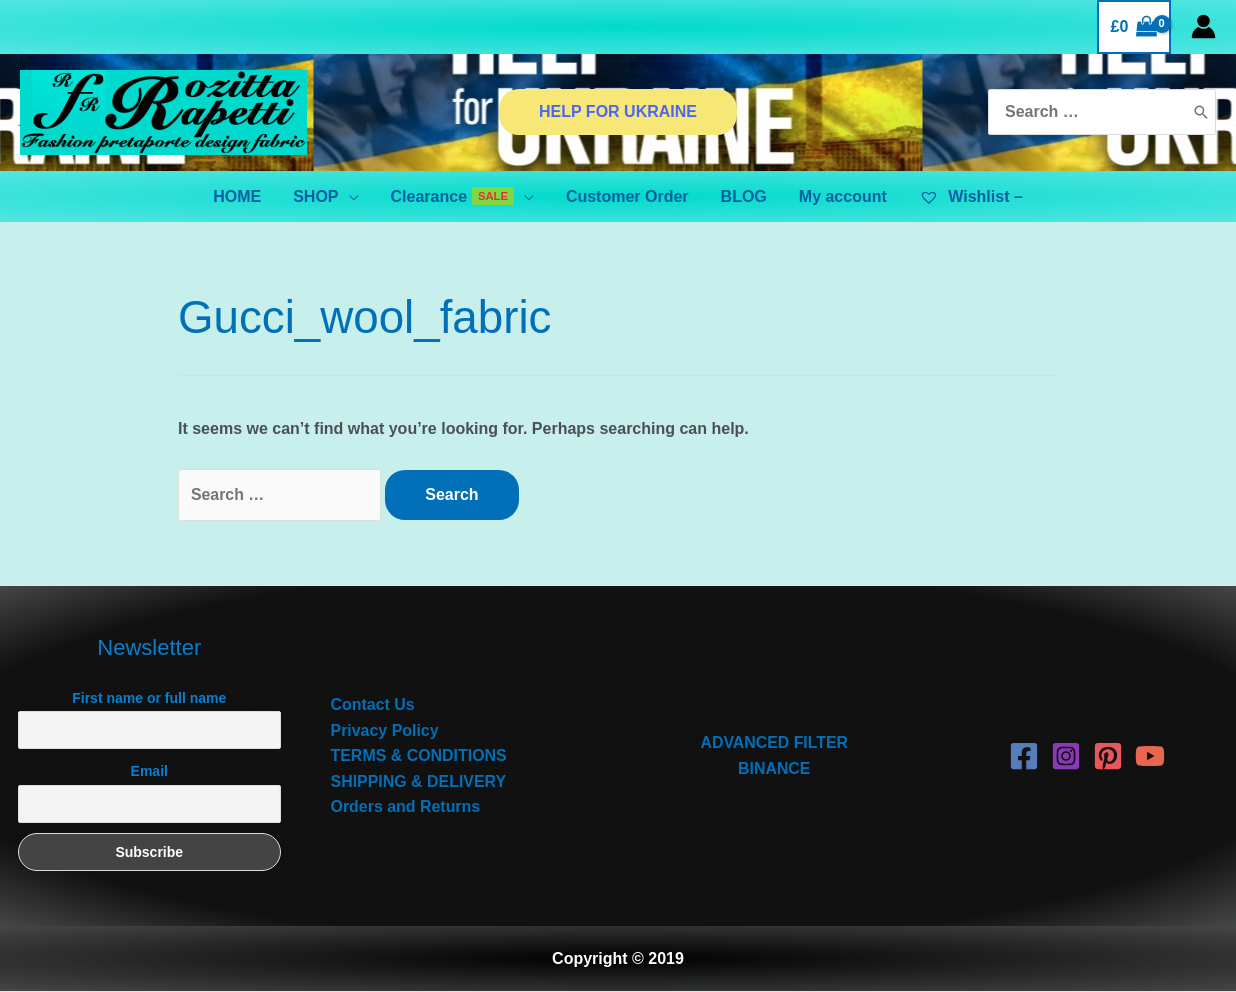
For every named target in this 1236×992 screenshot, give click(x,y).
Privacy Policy (385, 730)
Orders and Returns (406, 807)
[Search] (1201, 112)
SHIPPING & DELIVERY (419, 781)
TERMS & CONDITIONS (419, 755)
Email (149, 772)
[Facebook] (1024, 756)
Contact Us (373, 704)
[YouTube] (1150, 756)
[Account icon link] (1203, 26)
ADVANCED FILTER (774, 743)
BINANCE (774, 768)
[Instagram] (1066, 756)
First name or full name (149, 698)
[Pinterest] (1108, 756)
